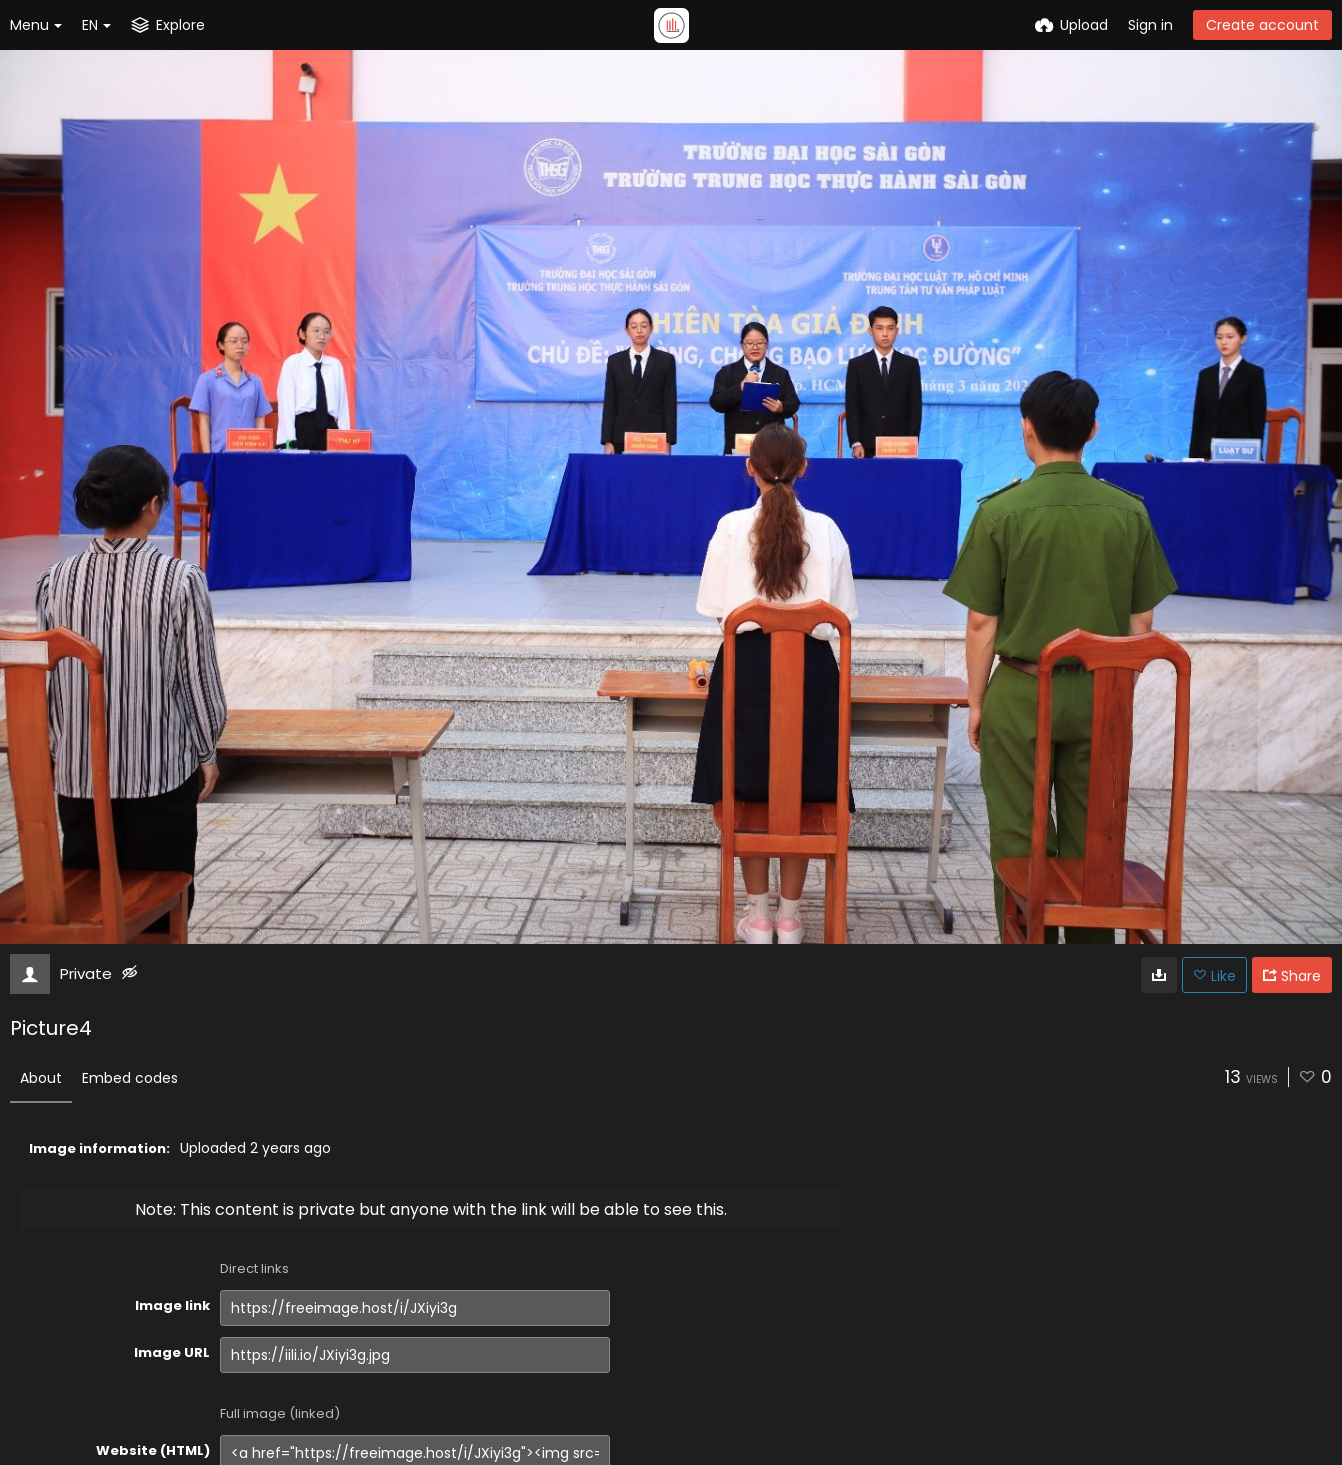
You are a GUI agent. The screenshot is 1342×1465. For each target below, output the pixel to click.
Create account (1262, 25)
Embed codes (130, 1078)
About (41, 1078)
